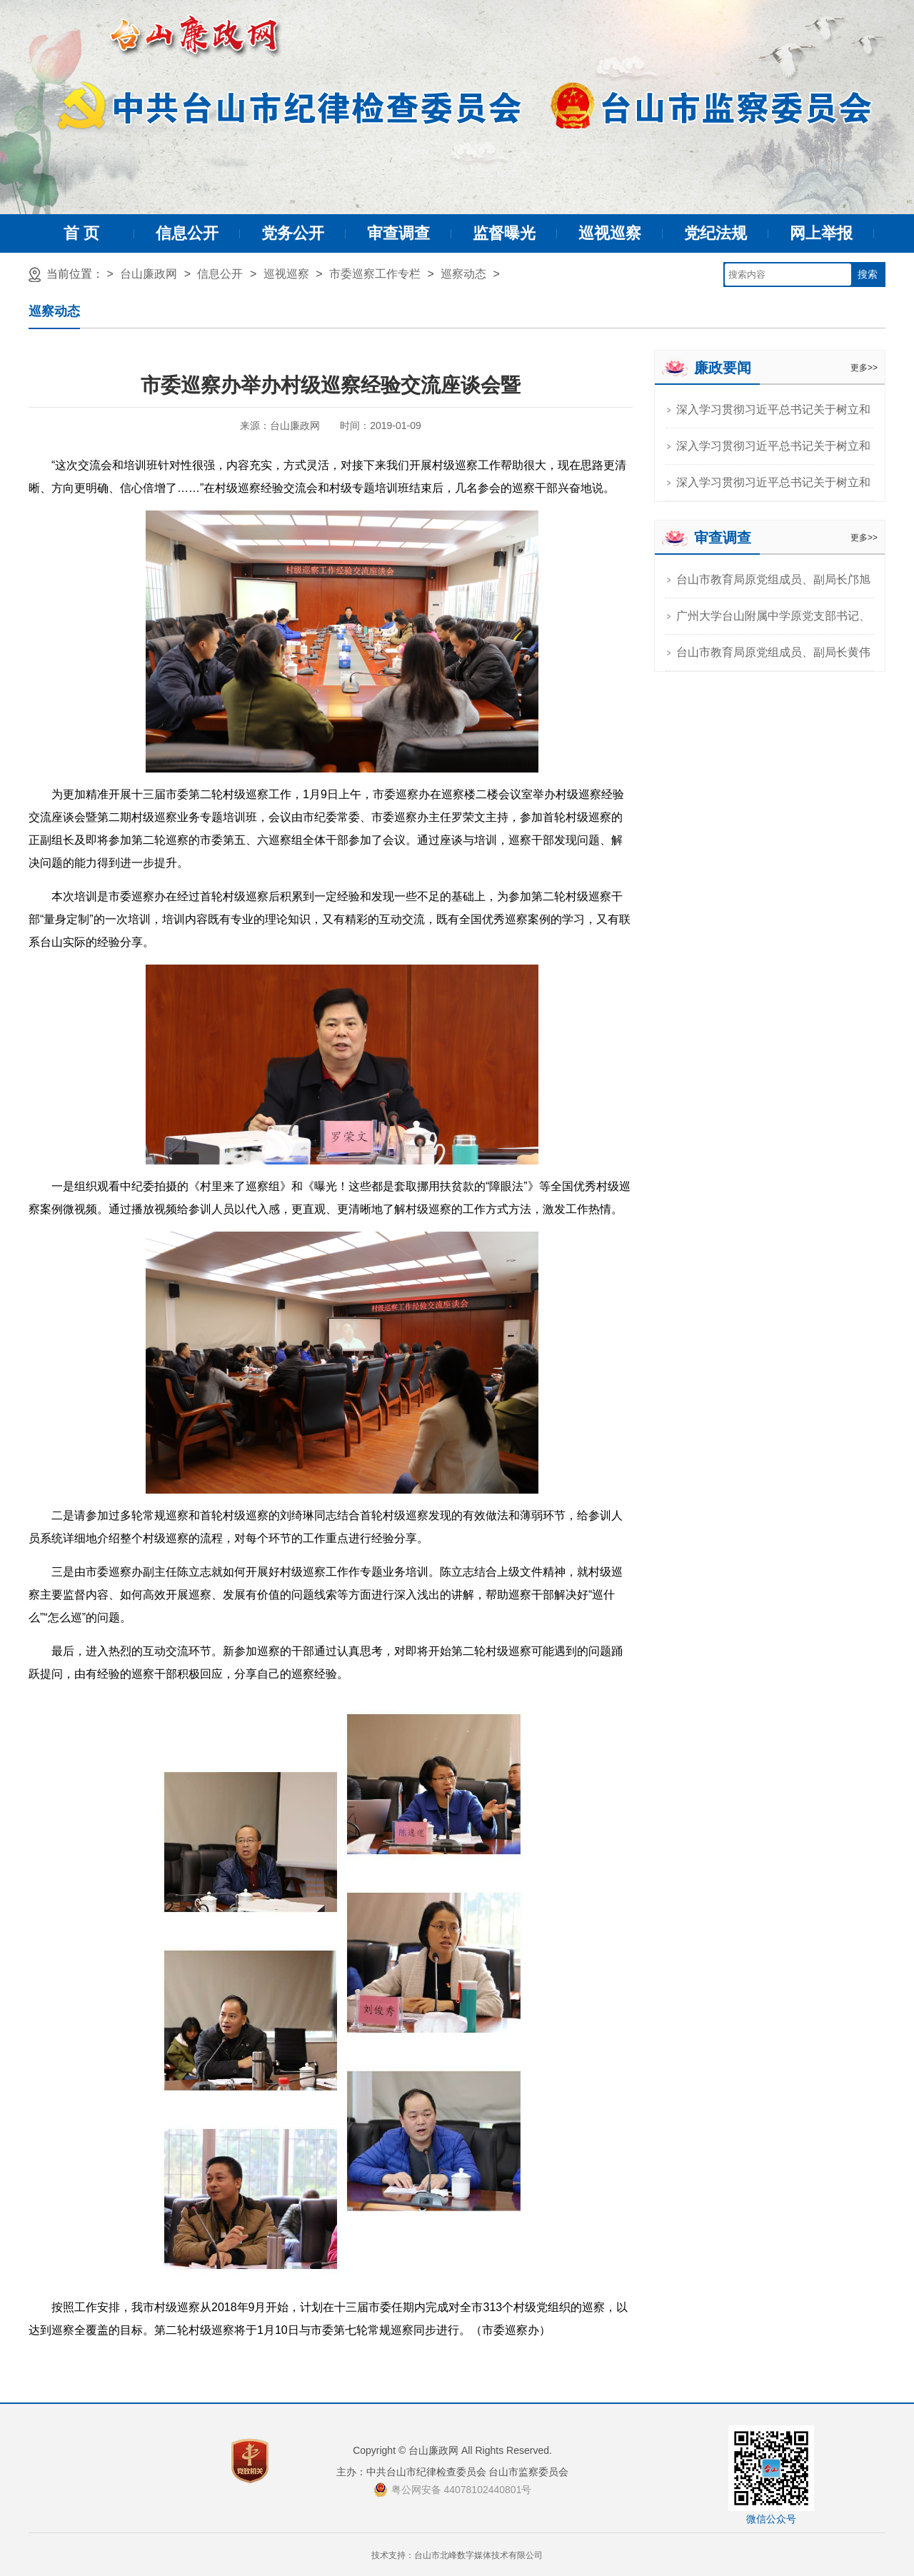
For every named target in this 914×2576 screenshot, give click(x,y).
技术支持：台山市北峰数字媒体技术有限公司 (457, 2555)
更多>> (864, 368)
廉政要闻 (722, 368)
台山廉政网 (148, 274)
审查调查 (398, 233)
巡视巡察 (609, 233)
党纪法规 (715, 233)
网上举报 (821, 233)
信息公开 (187, 233)
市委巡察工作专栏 (375, 274)
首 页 (81, 233)
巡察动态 (463, 274)
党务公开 (292, 233)
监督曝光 (504, 233)
